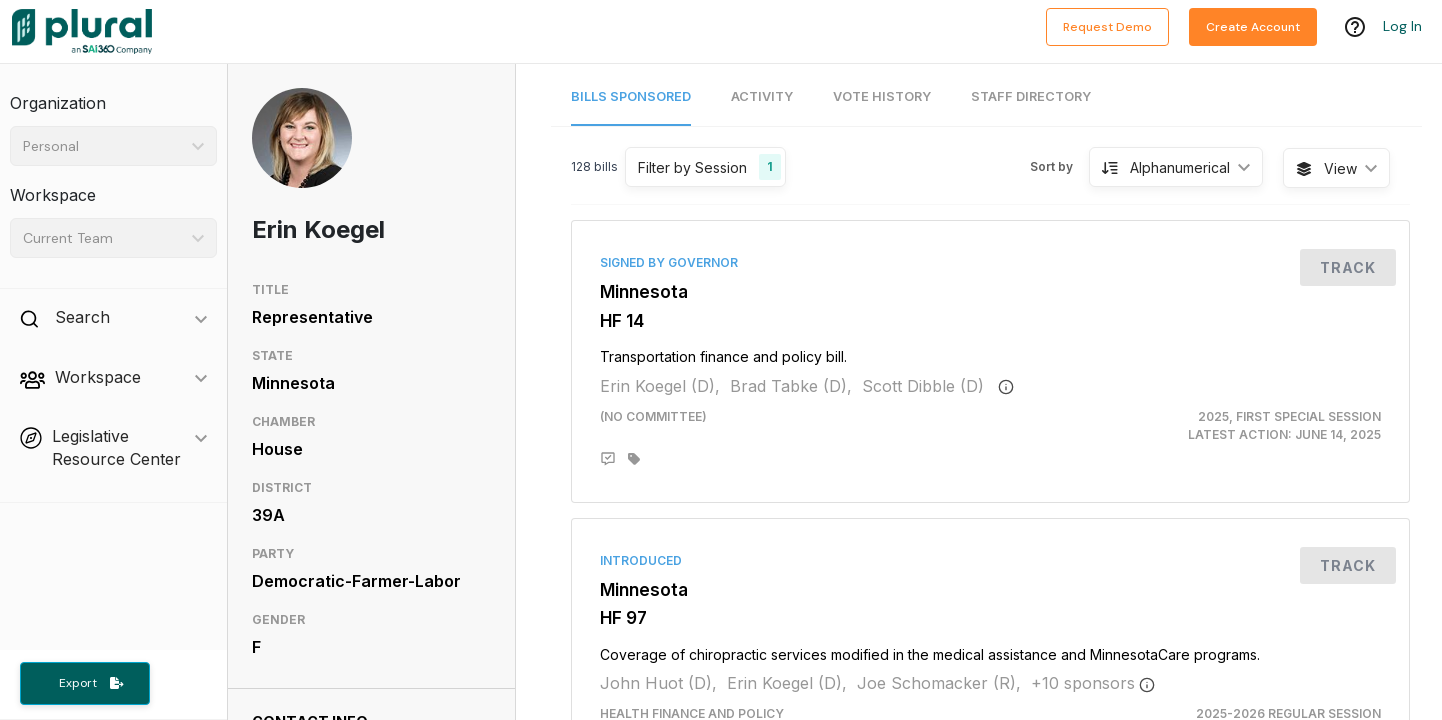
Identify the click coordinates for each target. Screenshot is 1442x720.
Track (1348, 267)
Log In (1402, 27)
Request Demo (1107, 27)
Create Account (1253, 27)
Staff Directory (1031, 96)
